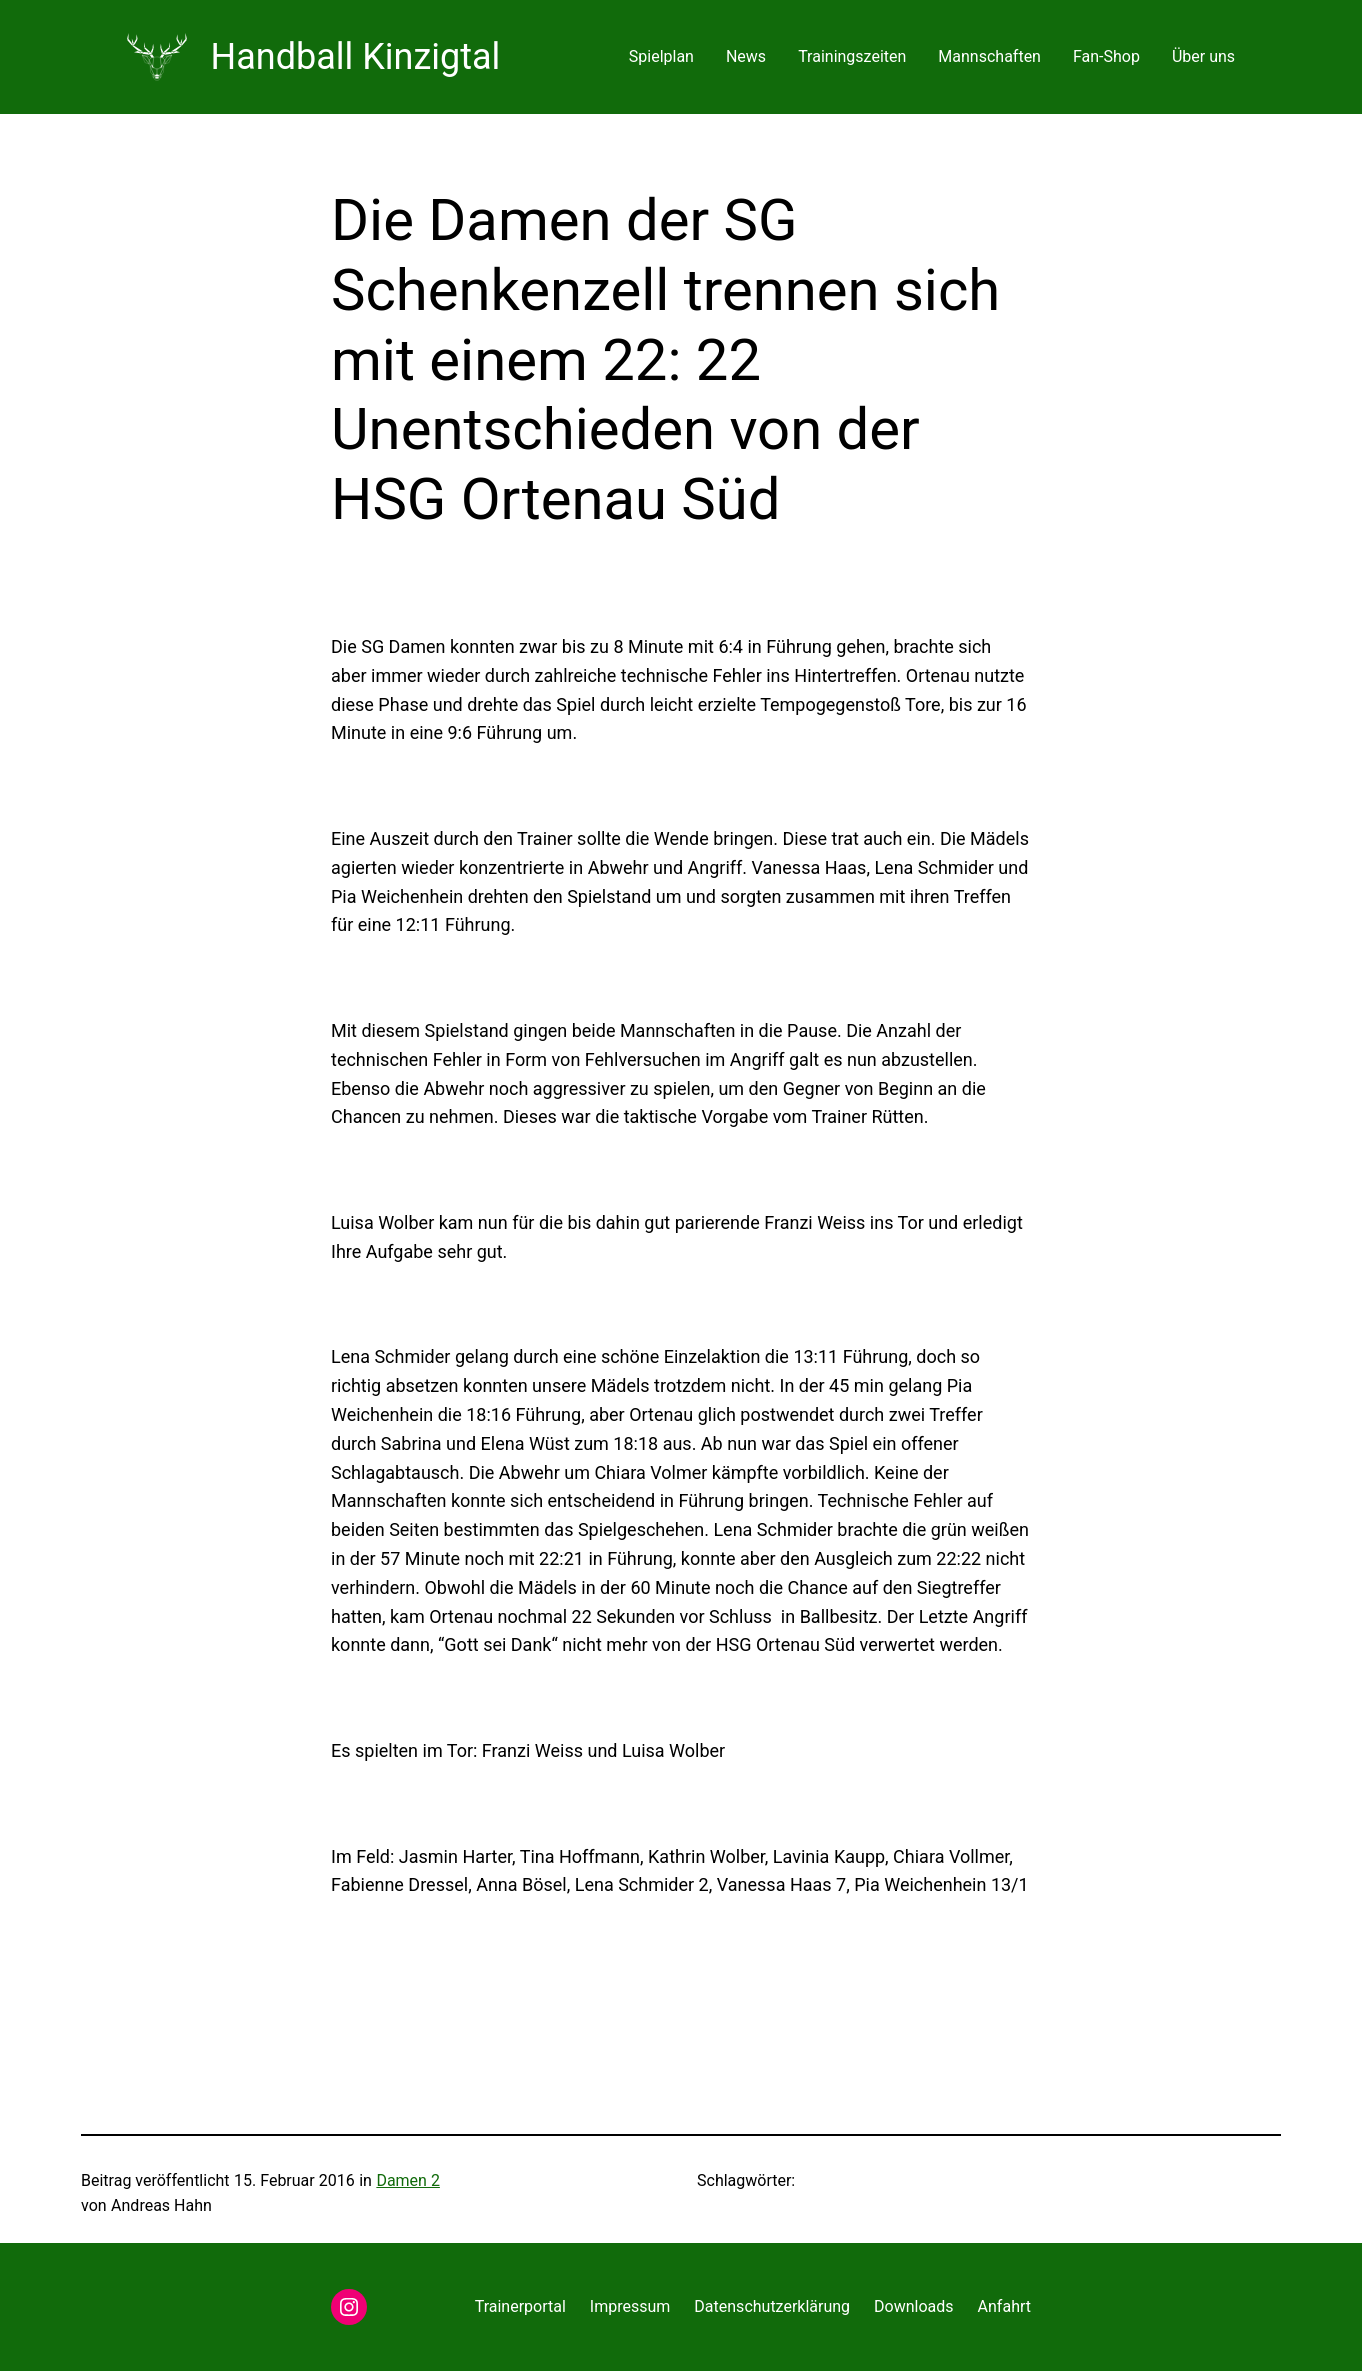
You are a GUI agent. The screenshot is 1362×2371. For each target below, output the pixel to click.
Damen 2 (408, 2180)
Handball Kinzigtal (356, 57)
